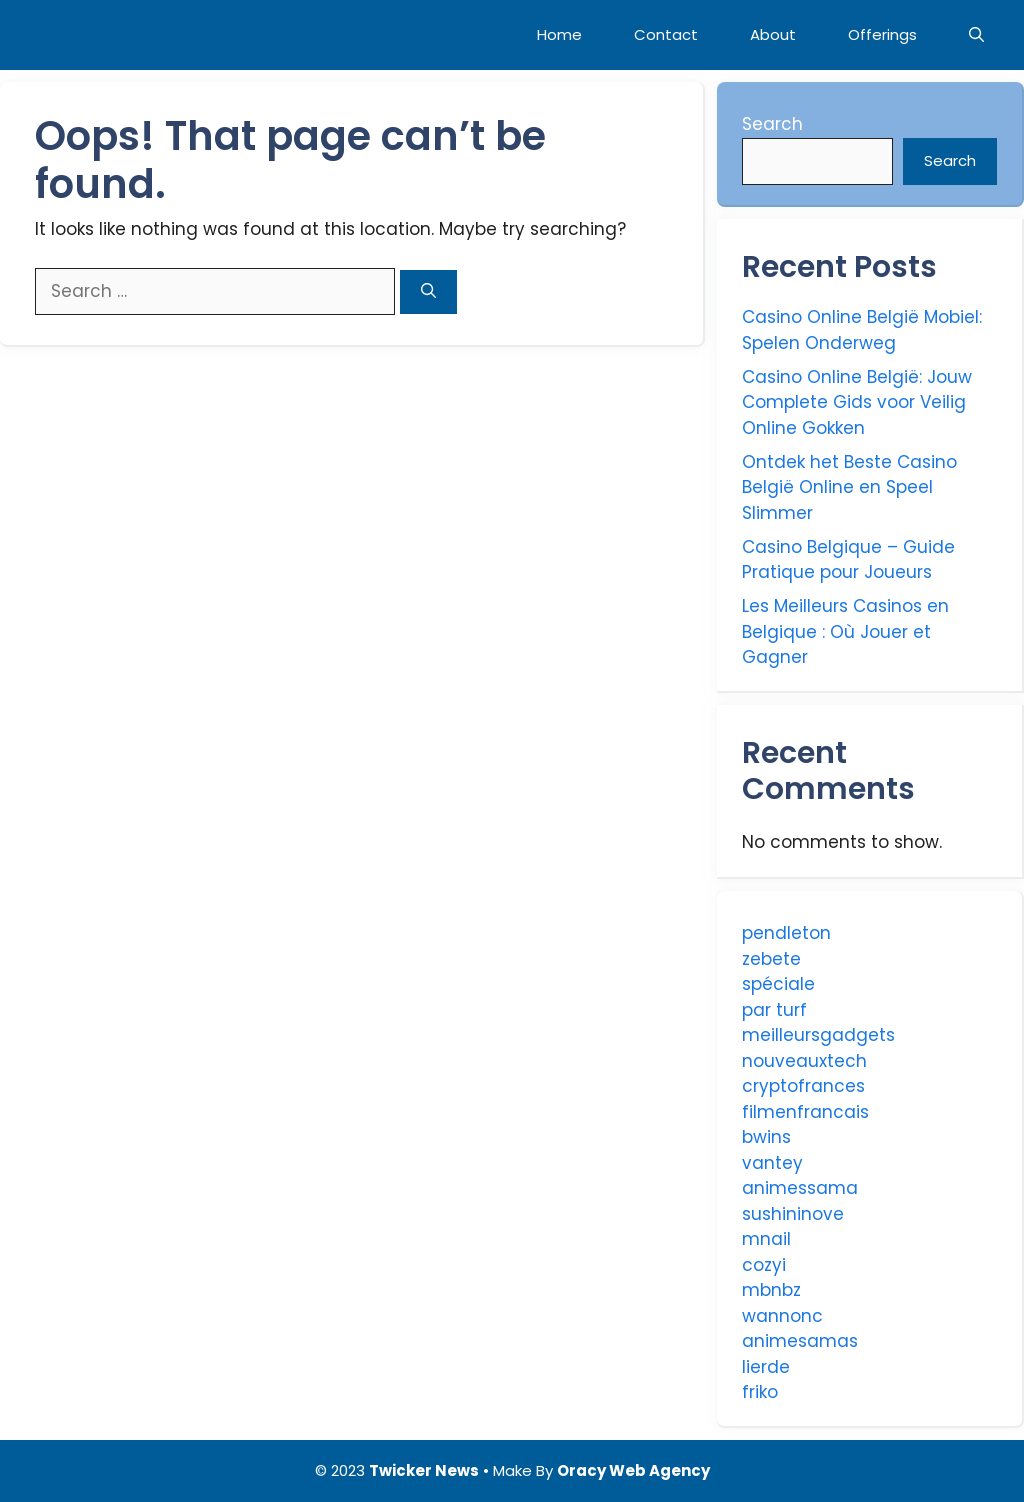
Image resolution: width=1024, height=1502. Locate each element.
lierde (766, 1367)
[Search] (428, 292)
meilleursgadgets (818, 1035)
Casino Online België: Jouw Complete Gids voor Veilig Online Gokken (857, 402)
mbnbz (771, 1290)
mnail (766, 1239)
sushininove (793, 1214)
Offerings (882, 34)
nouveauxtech (804, 1061)
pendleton (786, 933)
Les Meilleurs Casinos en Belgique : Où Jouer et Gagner (845, 631)
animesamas (800, 1341)
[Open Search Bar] (976, 35)
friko (760, 1392)
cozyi (764, 1265)
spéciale (778, 984)
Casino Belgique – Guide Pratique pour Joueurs (848, 560)
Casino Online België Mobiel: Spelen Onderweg (862, 330)
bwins (766, 1137)
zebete (771, 959)
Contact (666, 34)
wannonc (782, 1316)
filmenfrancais (805, 1112)
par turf (774, 1010)
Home (559, 34)
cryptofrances (803, 1086)
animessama (800, 1188)
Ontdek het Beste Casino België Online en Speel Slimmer (849, 487)
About (773, 34)
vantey (772, 1163)
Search (772, 124)
